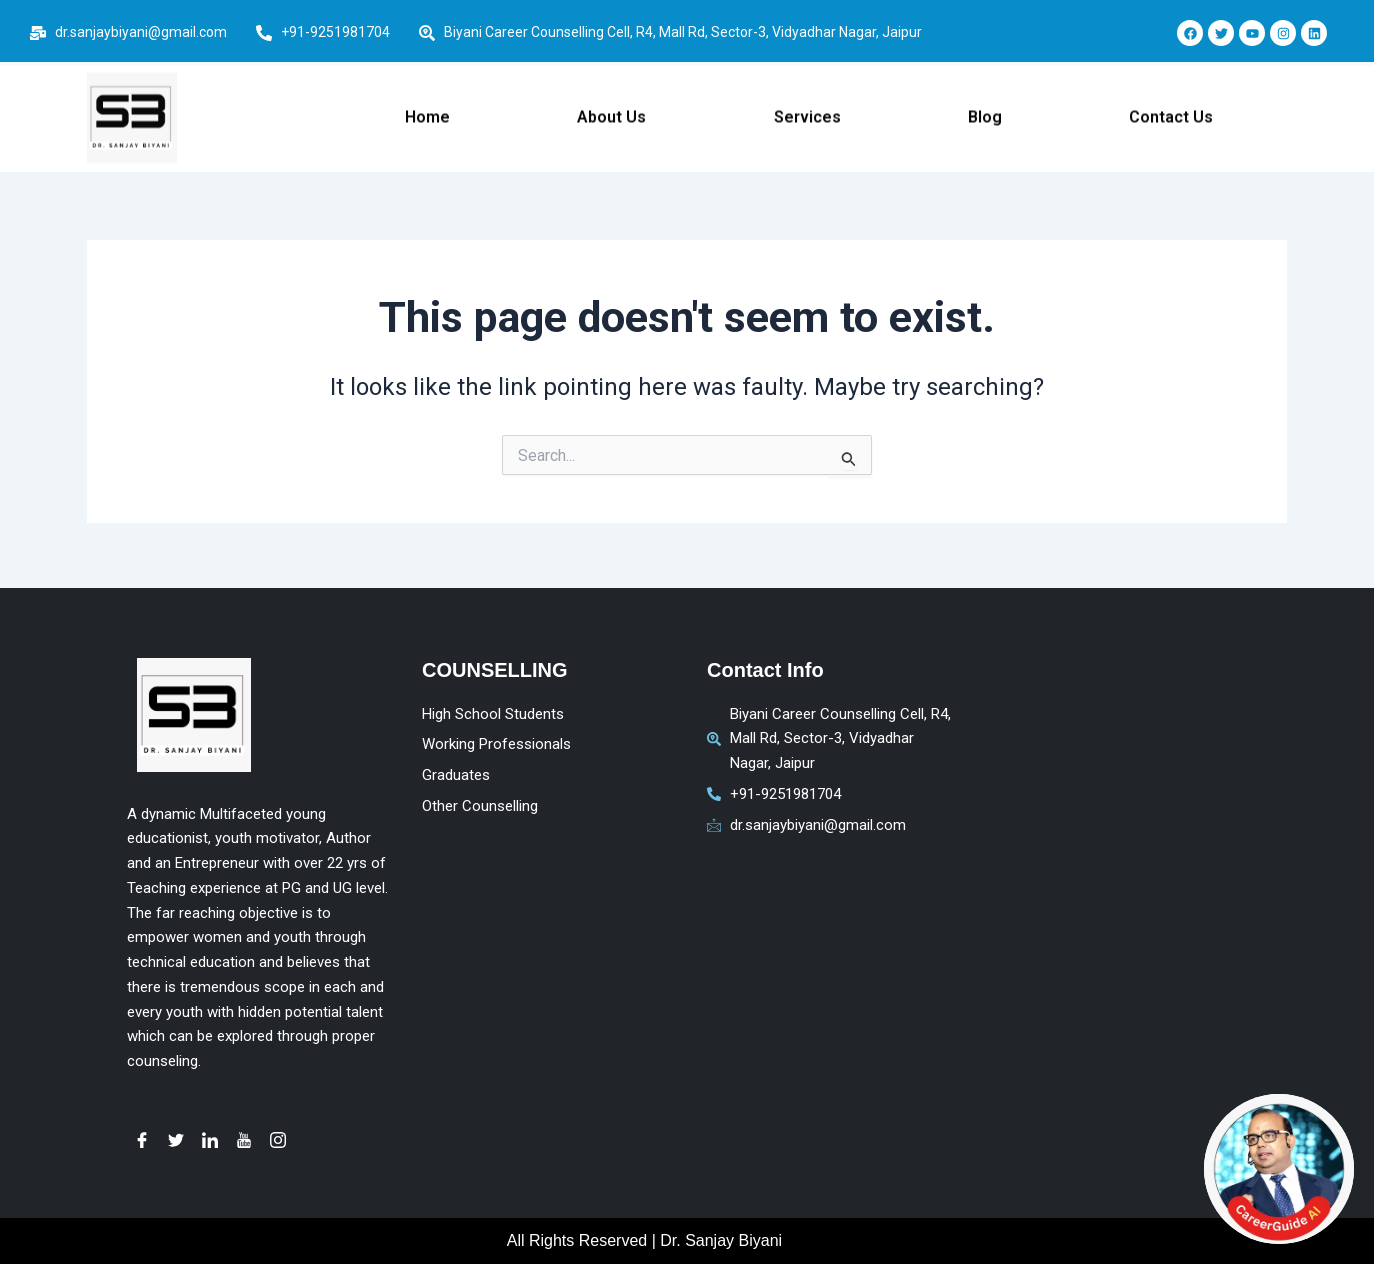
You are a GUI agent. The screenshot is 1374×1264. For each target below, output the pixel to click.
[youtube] (244, 1140)
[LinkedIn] (210, 1140)
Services (807, 106)
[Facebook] (142, 1140)
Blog (985, 106)
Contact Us (1171, 106)
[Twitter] (176, 1140)
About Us (611, 106)
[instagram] (278, 1140)
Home (427, 106)
